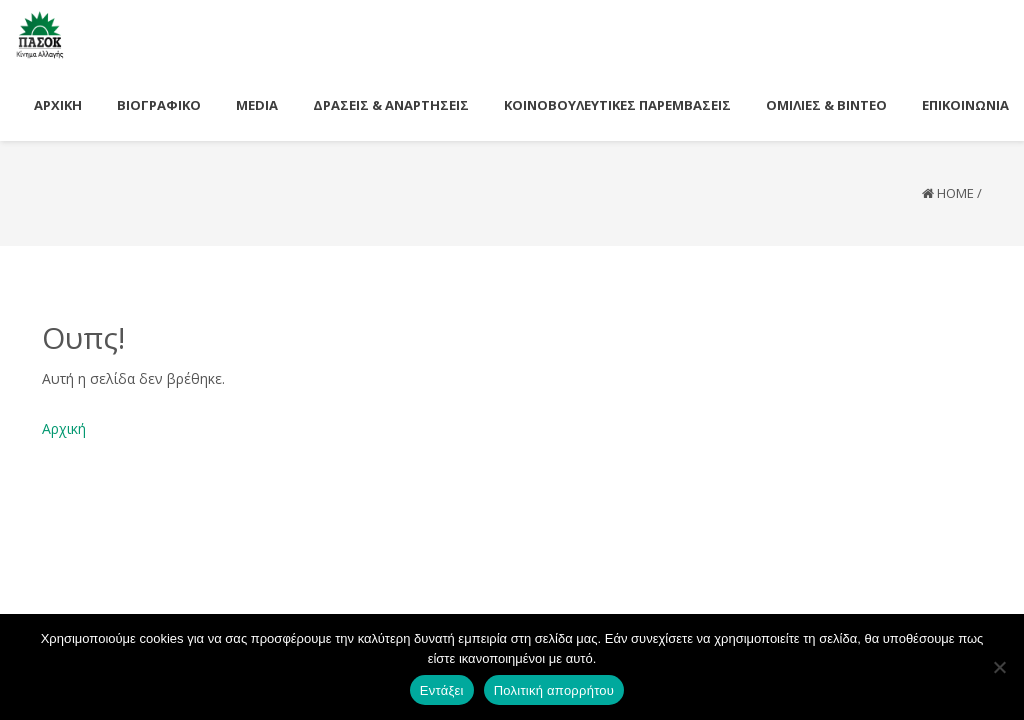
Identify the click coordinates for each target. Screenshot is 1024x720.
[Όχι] (999, 667)
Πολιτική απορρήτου (554, 690)
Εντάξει (442, 690)
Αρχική (64, 428)
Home (955, 193)
